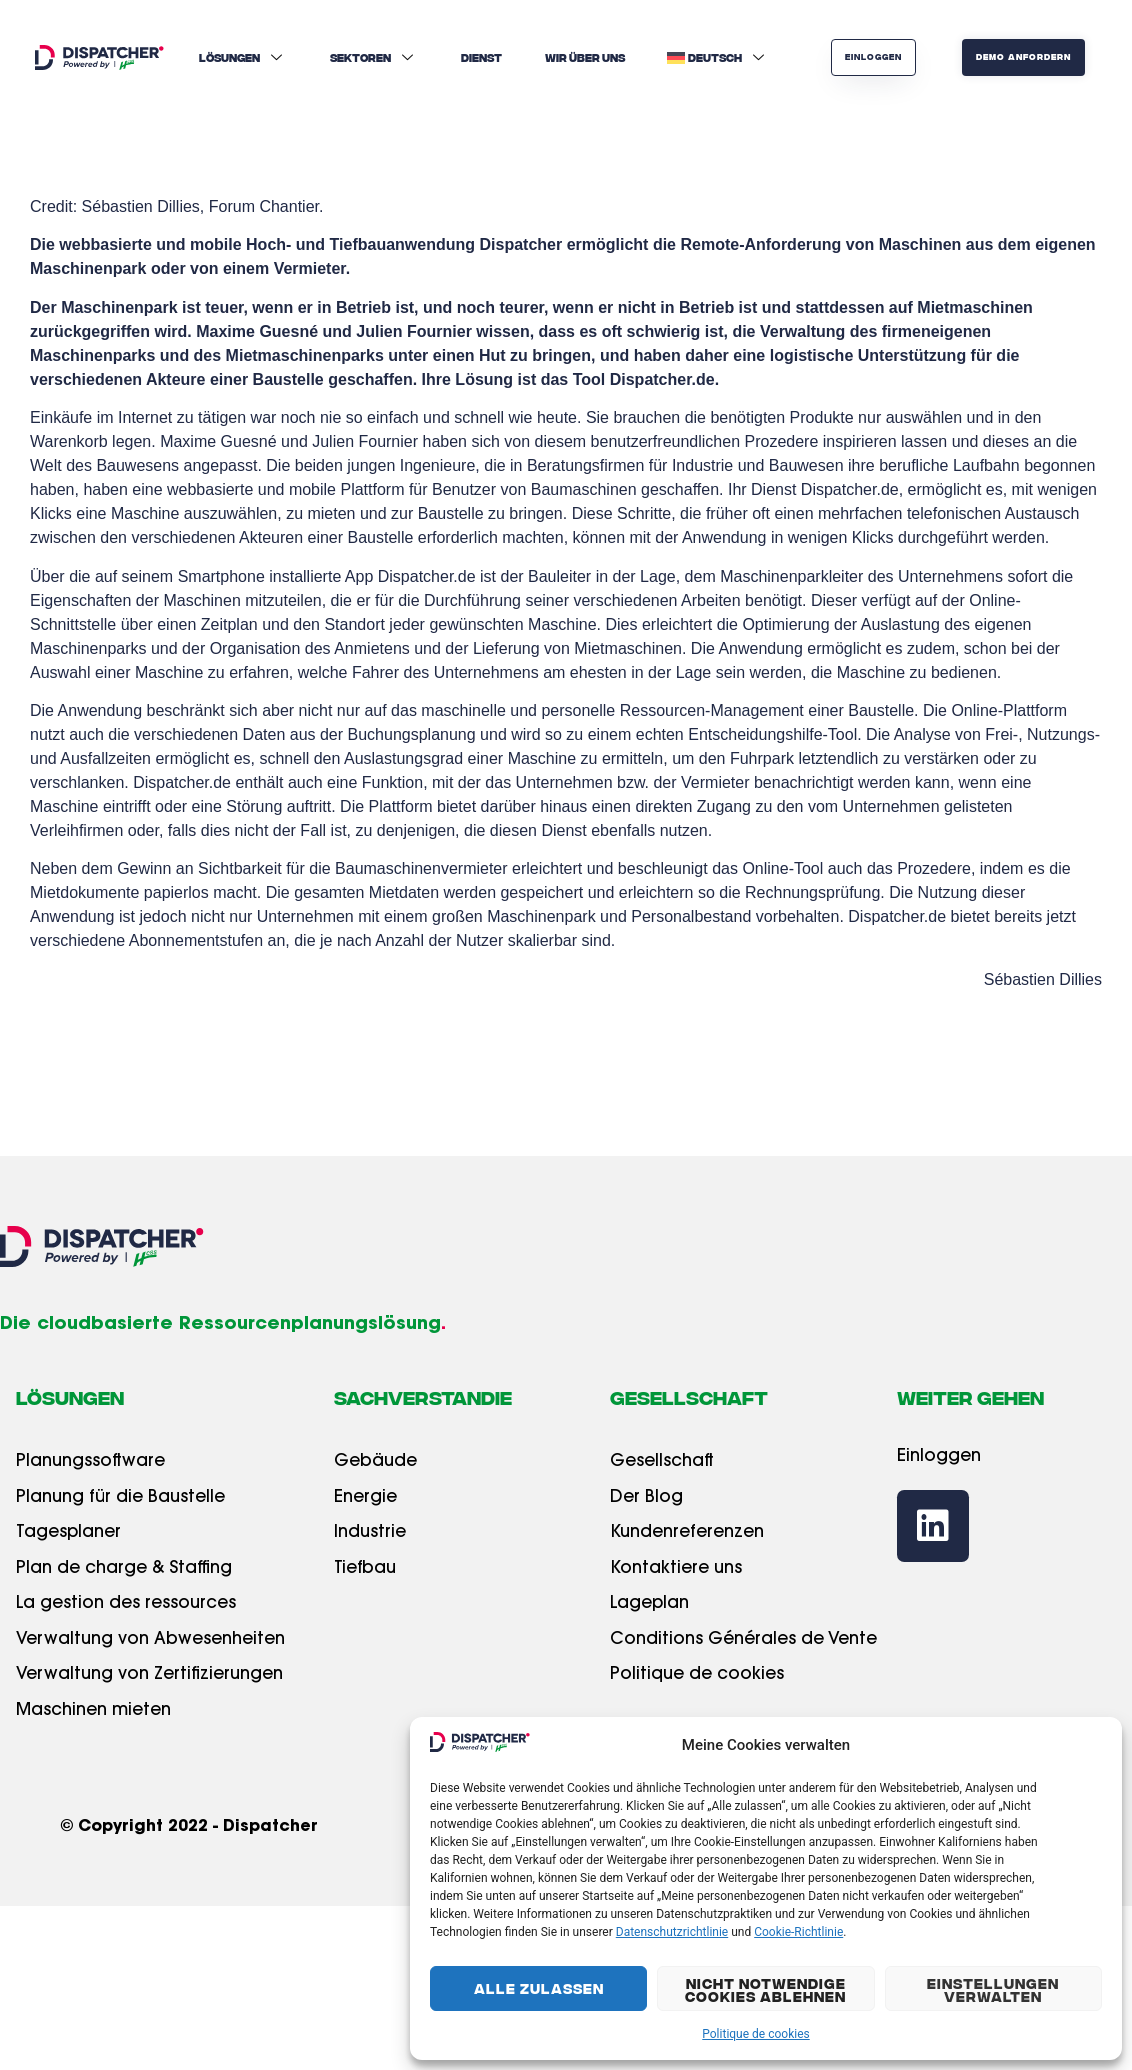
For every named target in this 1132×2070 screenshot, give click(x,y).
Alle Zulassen (539, 1988)
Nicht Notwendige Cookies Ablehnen (765, 1989)
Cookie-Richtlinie (798, 1932)
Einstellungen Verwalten (993, 1989)
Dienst (481, 57)
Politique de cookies (755, 2034)
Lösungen (243, 57)
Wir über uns (585, 57)
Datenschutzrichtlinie (672, 1932)
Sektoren (374, 57)
